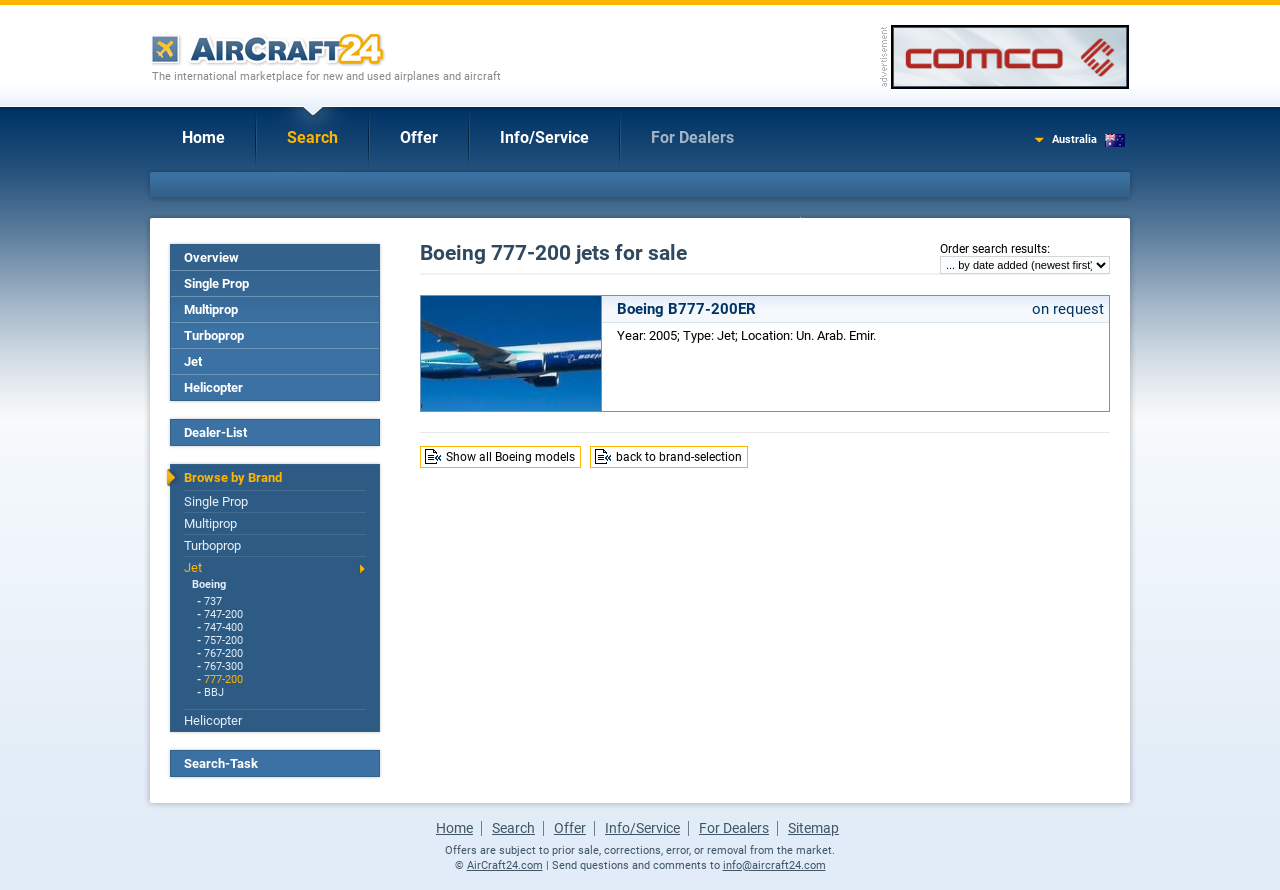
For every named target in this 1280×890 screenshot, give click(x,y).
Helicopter (213, 387)
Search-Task (221, 763)
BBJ (214, 692)
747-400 (223, 627)
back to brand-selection (679, 457)
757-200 (223, 640)
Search (312, 137)
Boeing (209, 584)
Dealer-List (215, 432)
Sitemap (813, 828)
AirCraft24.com (505, 865)
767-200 (223, 653)
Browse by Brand (233, 477)
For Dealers (692, 137)
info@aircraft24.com (774, 865)
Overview (211, 257)
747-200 (223, 614)
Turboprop (214, 335)
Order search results (993, 249)
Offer (419, 137)
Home (203, 137)
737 (213, 601)
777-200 (223, 679)
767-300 (223, 666)
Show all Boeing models (510, 457)
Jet (193, 361)
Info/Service (544, 137)
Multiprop (211, 309)
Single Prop (216, 283)
